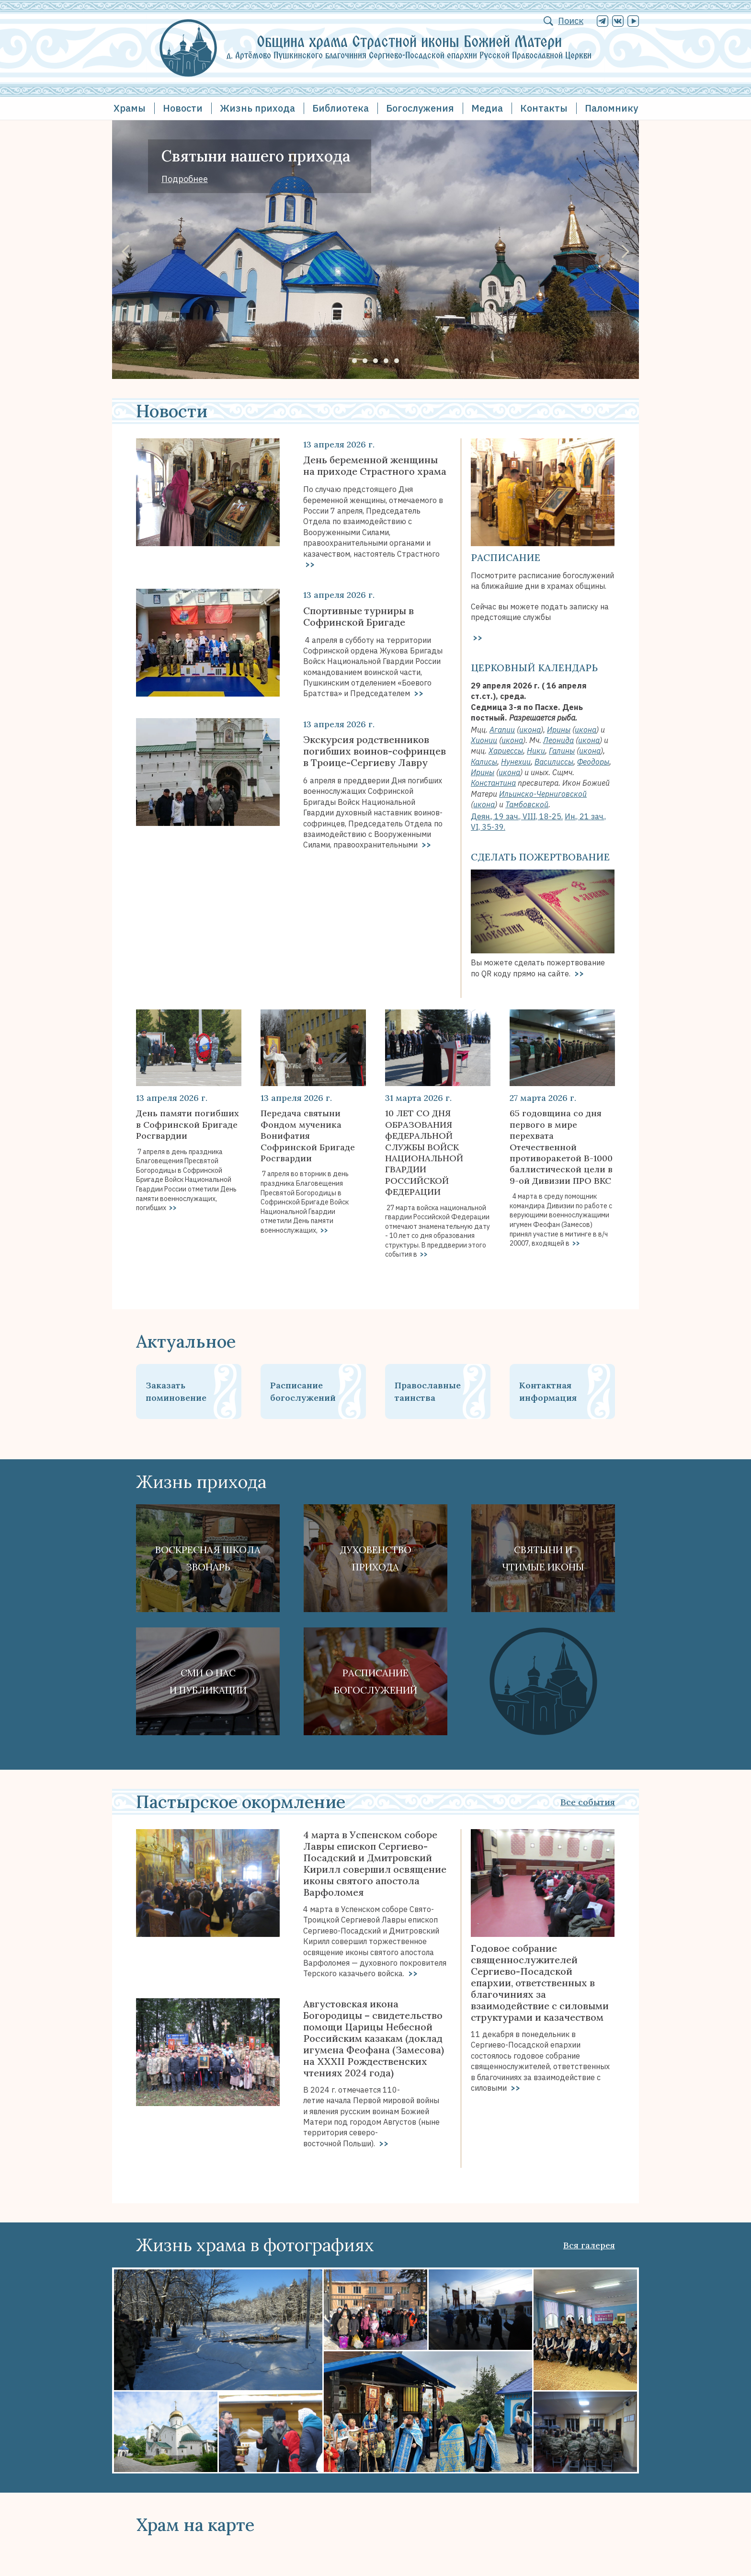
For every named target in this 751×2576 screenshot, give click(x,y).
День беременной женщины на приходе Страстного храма (374, 465)
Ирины (558, 729)
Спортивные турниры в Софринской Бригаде (358, 616)
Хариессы (506, 751)
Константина (493, 783)
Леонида (558, 740)
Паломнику (611, 108)
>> (309, 564)
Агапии (502, 729)
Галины (562, 751)
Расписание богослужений (303, 1391)
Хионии (484, 740)
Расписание (505, 557)
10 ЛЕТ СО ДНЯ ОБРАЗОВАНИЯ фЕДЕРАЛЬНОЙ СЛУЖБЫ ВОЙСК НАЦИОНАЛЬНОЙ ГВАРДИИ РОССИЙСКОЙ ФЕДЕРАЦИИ (424, 1152)
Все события (587, 1802)
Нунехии (516, 762)
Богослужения (420, 108)
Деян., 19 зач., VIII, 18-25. (517, 816)
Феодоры (593, 762)
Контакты (544, 108)
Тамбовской (526, 804)
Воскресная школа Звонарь (208, 1558)
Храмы (130, 108)
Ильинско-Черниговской (543, 794)
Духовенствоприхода (375, 1558)
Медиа (487, 108)
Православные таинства (428, 1391)
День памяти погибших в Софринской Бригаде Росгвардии (187, 1124)
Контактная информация (548, 1391)
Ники (536, 751)
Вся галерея (589, 2245)
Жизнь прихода (257, 108)
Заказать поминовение (176, 1391)
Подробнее (184, 178)
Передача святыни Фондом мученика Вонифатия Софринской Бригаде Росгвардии (308, 1136)
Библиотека (340, 108)
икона (530, 729)
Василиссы (554, 762)
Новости (183, 108)
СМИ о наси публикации (208, 1681)
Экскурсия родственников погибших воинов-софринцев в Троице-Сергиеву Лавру (374, 751)
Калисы (484, 762)
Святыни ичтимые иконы (543, 1558)
